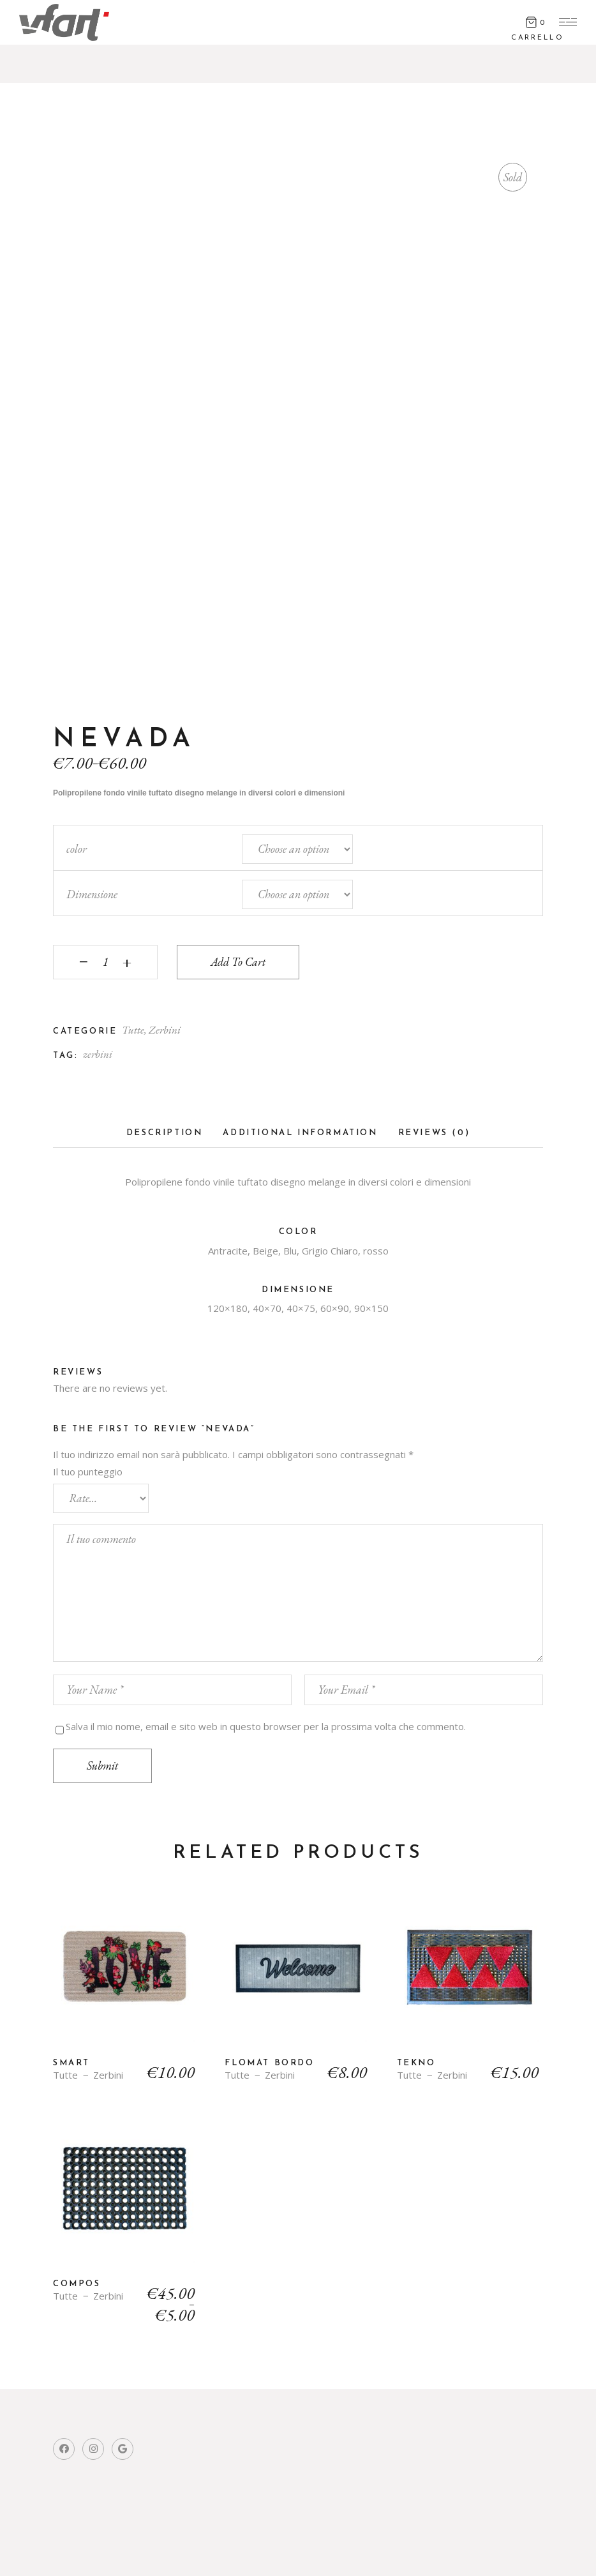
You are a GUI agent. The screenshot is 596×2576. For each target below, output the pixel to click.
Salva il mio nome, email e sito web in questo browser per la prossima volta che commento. (266, 1726)
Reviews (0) (434, 1133)
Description (164, 1133)
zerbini (97, 1054)
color (76, 848)
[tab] (164, 1136)
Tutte (133, 1030)
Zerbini (165, 1030)
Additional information (300, 1133)
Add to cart (238, 961)
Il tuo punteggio (88, 1471)
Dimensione (91, 894)
